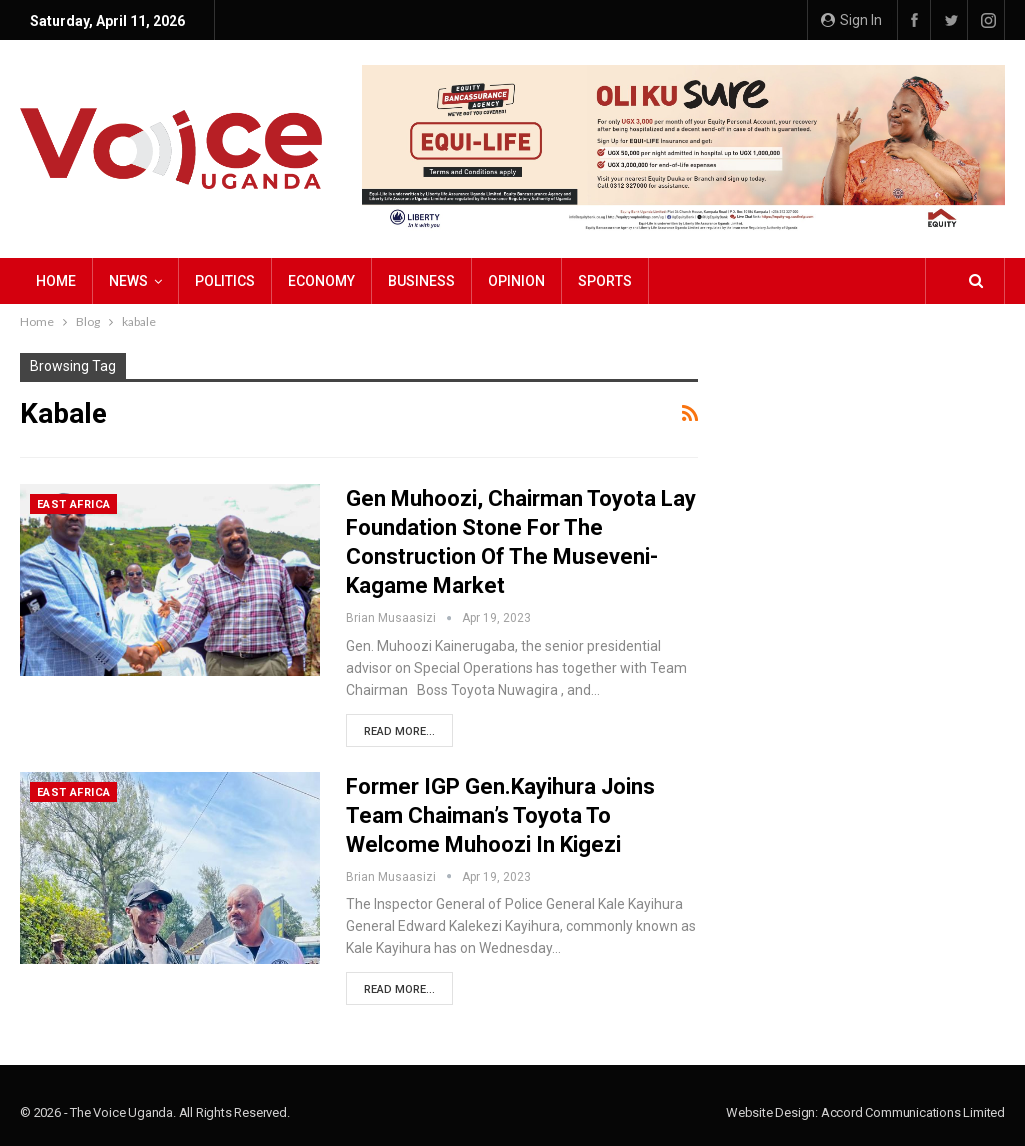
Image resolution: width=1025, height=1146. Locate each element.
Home (56, 281)
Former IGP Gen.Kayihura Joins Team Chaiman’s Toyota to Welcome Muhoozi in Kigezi (500, 815)
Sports (605, 281)
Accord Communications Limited (913, 1112)
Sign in (851, 20)
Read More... (399, 731)
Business (421, 281)
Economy (321, 281)
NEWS (128, 281)
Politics (225, 281)
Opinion (516, 281)
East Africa (73, 504)
